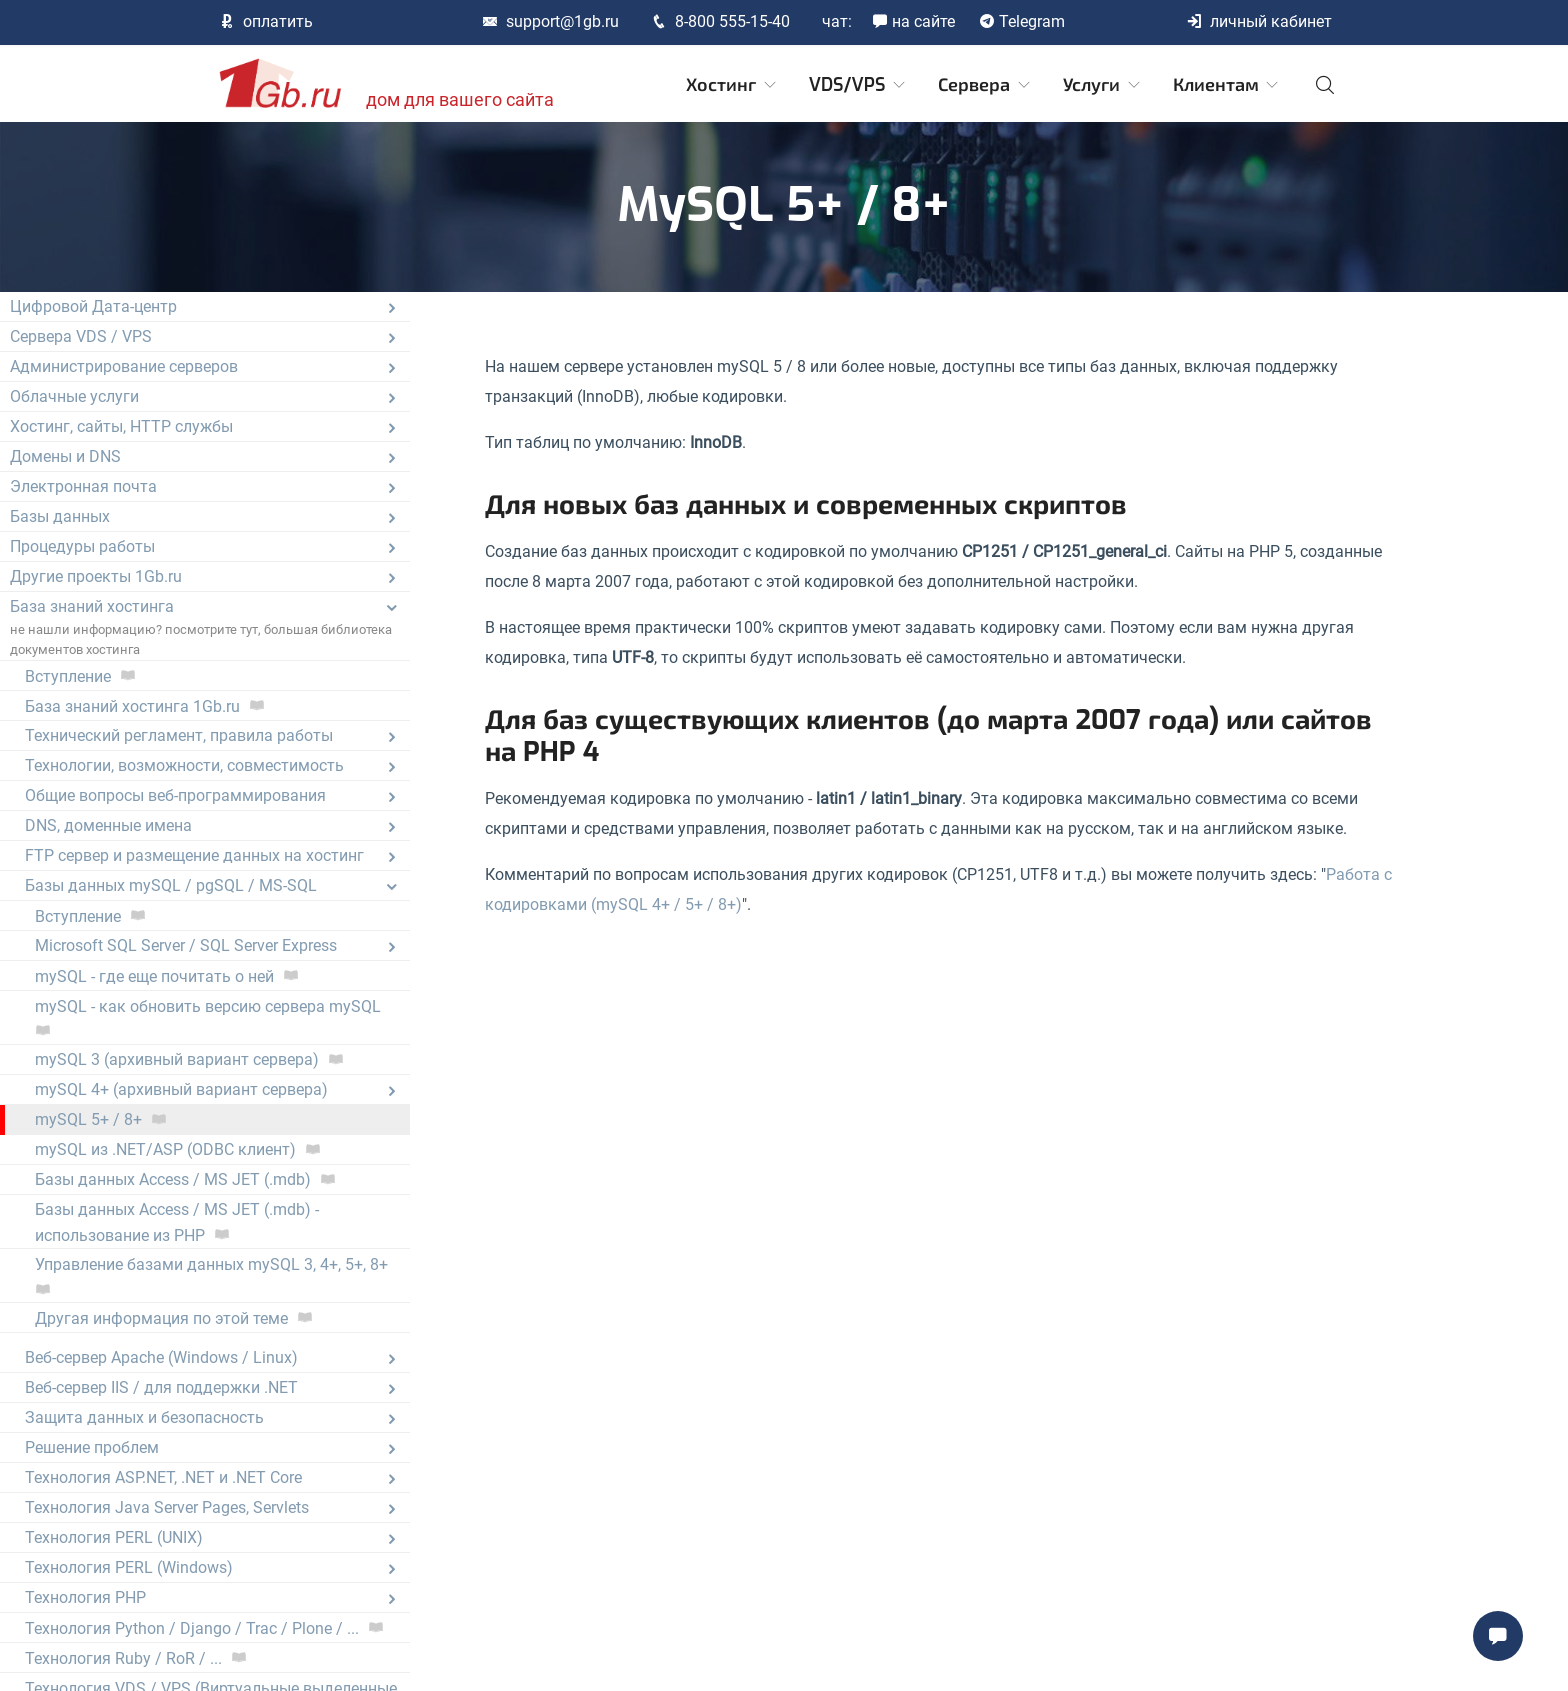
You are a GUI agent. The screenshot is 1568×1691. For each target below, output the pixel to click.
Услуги (1103, 85)
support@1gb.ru (550, 21)
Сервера (985, 85)
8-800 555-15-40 (720, 21)
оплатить (266, 21)
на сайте (913, 21)
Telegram (1022, 21)
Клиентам (1227, 85)
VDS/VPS (858, 85)
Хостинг (732, 85)
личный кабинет (1259, 21)
